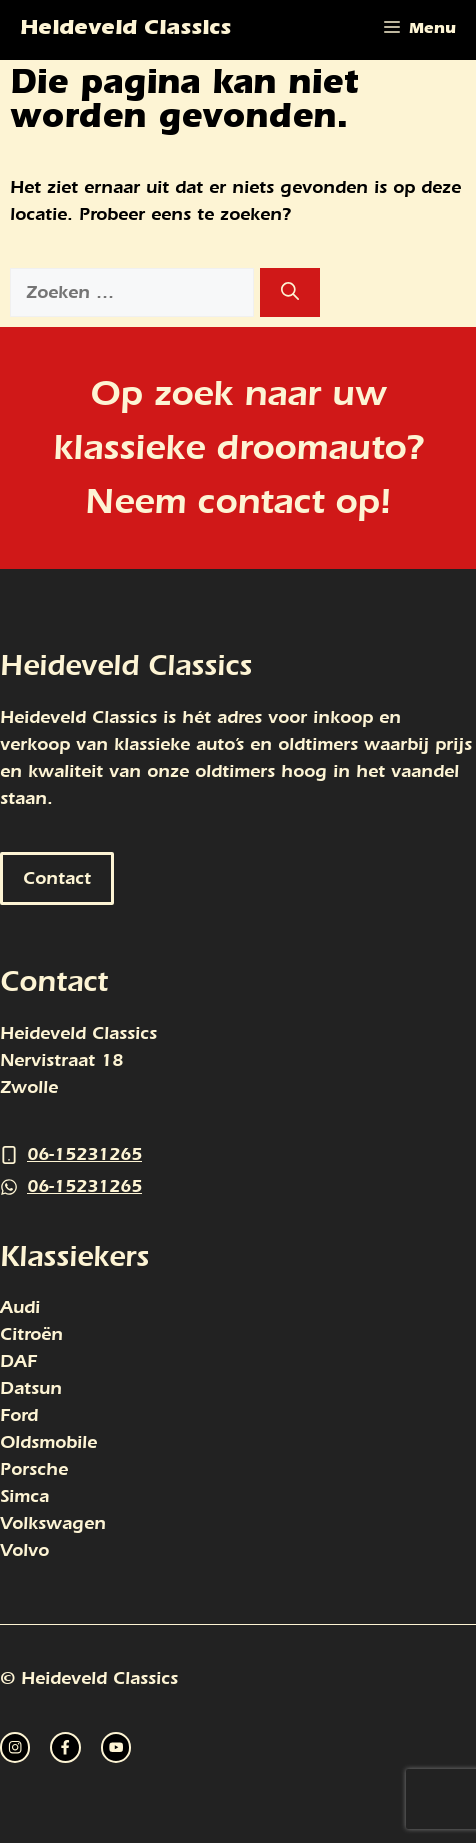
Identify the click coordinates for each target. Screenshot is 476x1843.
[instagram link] (15, 1747)
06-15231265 (84, 1154)
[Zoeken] (290, 292)
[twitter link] (65, 1747)
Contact (57, 878)
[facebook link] (116, 1747)
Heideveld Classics (125, 30)
